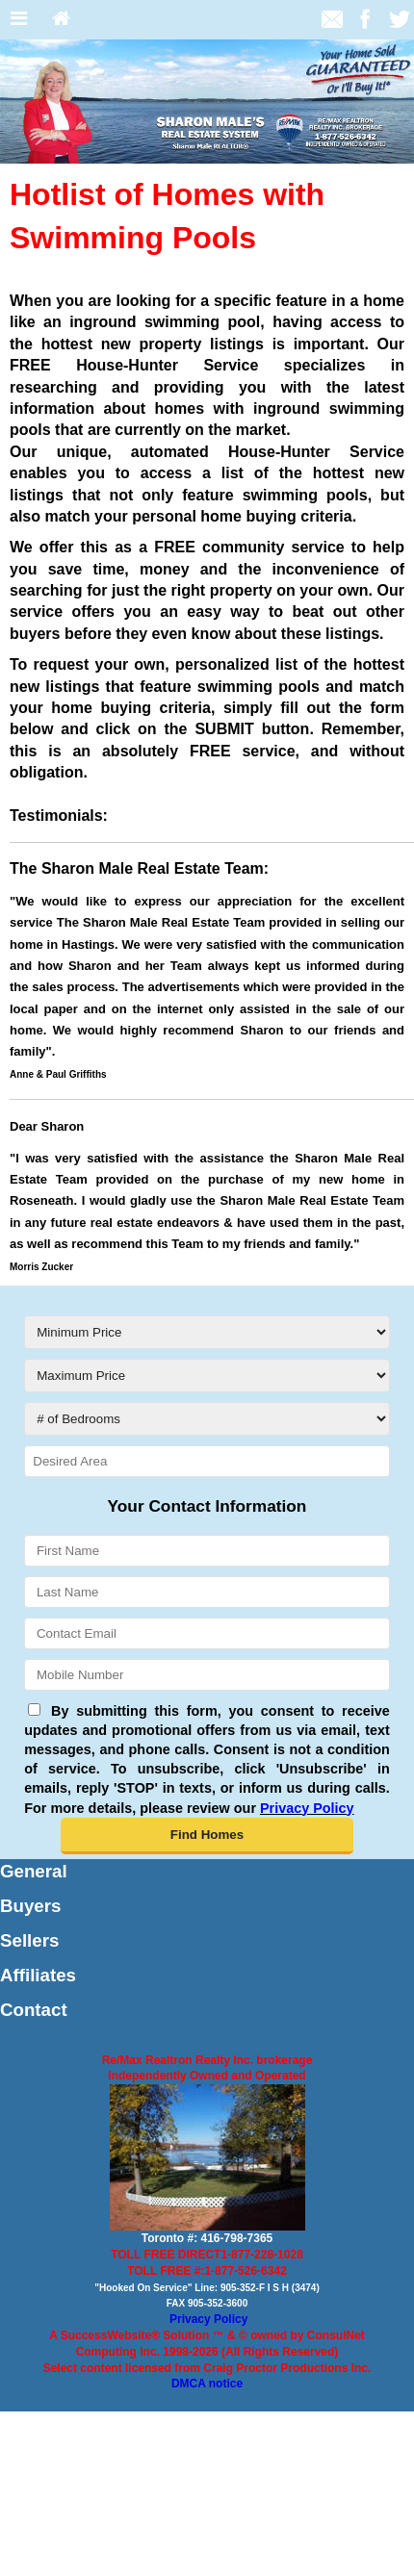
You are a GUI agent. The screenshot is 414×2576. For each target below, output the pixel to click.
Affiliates (38, 1975)
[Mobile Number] (207, 1675)
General (33, 1871)
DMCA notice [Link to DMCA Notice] (207, 2383)
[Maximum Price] (207, 1375)
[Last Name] (207, 1592)
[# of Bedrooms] (207, 1419)
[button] (207, 1836)
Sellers (29, 1940)
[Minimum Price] (207, 1332)
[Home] (61, 20)
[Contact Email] (207, 1633)
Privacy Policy (208, 2319)
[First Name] (207, 1551)
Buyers (30, 1906)
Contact (33, 2010)
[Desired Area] (207, 1461)
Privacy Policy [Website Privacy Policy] (307, 1808)
